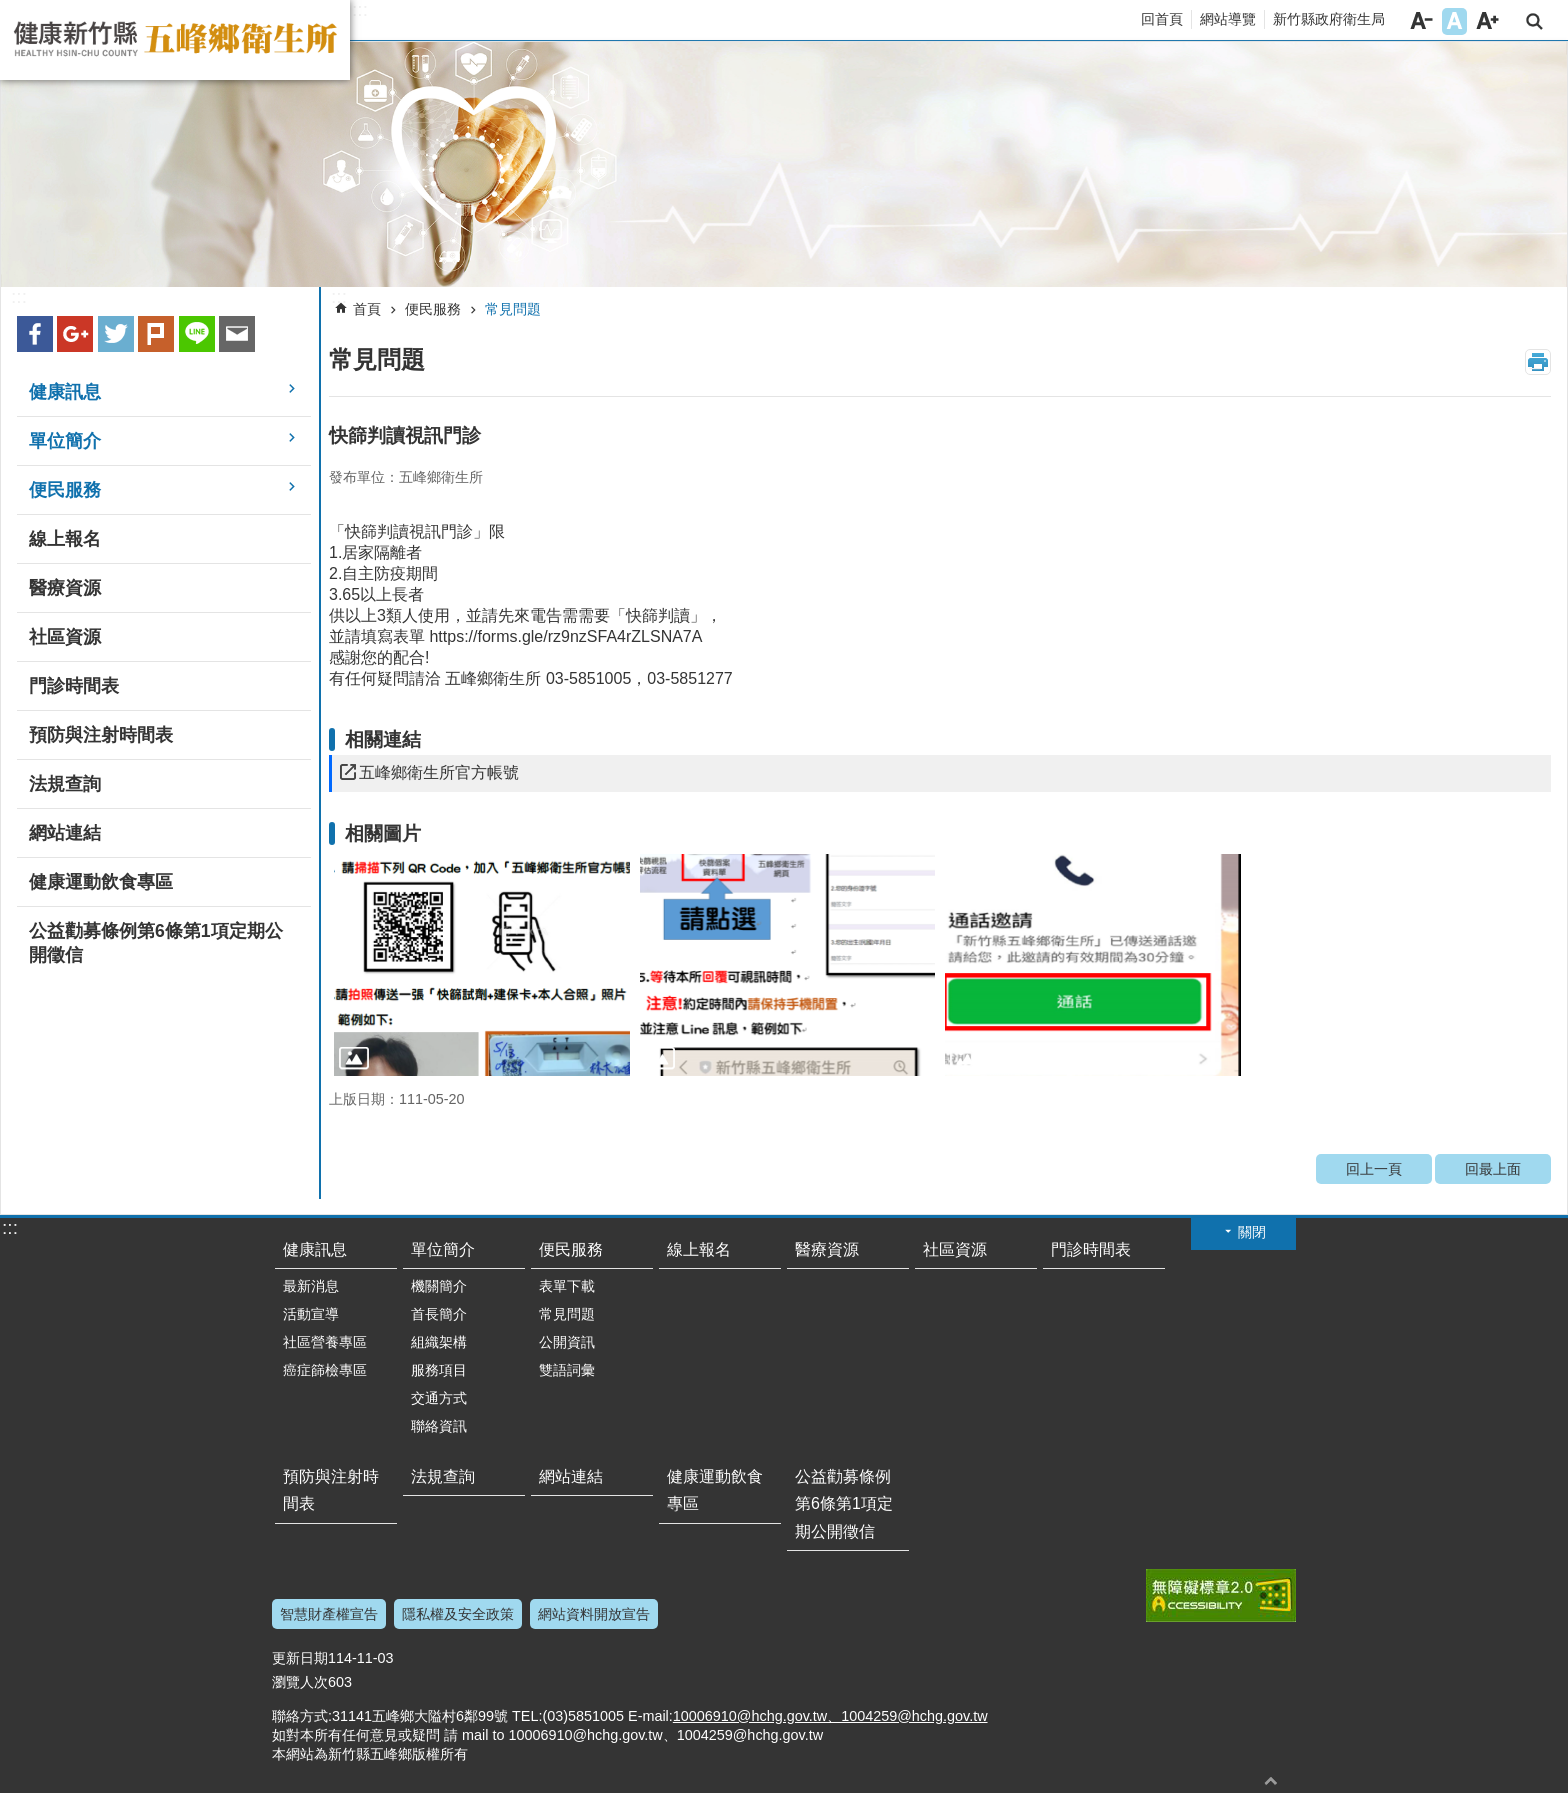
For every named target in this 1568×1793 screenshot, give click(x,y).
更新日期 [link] (300, 1658)
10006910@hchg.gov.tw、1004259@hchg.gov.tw (830, 1716)
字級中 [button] (1454, 21)
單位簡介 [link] (65, 441)
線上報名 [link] (65, 539)
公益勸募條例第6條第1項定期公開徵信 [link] (156, 943)
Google (75, 334)
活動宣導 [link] (311, 1314)
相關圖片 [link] (383, 833)
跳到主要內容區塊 (10, 10)
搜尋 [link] (1534, 21)
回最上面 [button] (1271, 1780)
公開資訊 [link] (567, 1342)
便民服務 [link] (65, 490)
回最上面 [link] (1493, 1169)
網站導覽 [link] (1228, 19)
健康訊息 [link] (65, 392)
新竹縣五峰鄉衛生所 (175, 40)
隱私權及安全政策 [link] (458, 1614)
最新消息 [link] (311, 1286)
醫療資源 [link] (65, 588)
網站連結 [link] (65, 833)
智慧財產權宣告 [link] (329, 1614)
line (197, 334)
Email (237, 334)
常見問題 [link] (513, 309)
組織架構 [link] (439, 1342)
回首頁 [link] (1162, 19)
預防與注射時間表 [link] (101, 735)
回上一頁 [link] (1374, 1169)
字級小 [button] (1421, 21)
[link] (784, 164)
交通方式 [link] (439, 1398)
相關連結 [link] (383, 739)
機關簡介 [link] (439, 1286)
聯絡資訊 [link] (439, 1426)
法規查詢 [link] (65, 784)
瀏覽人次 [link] (300, 1682)
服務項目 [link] (439, 1370)
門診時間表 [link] (74, 686)
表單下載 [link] (567, 1286)
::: (360, 10)
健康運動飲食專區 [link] (101, 882)
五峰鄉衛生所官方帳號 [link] (439, 772)
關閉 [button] (1252, 1232)
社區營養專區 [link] (325, 1342)
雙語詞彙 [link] (567, 1370)
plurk (156, 334)
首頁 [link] (367, 309)
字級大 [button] (1487, 21)
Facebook (35, 334)
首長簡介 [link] (439, 1314)
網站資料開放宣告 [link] (594, 1614)
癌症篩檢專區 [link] (325, 1370)
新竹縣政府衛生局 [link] (1329, 19)
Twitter (116, 334)
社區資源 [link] (65, 637)
